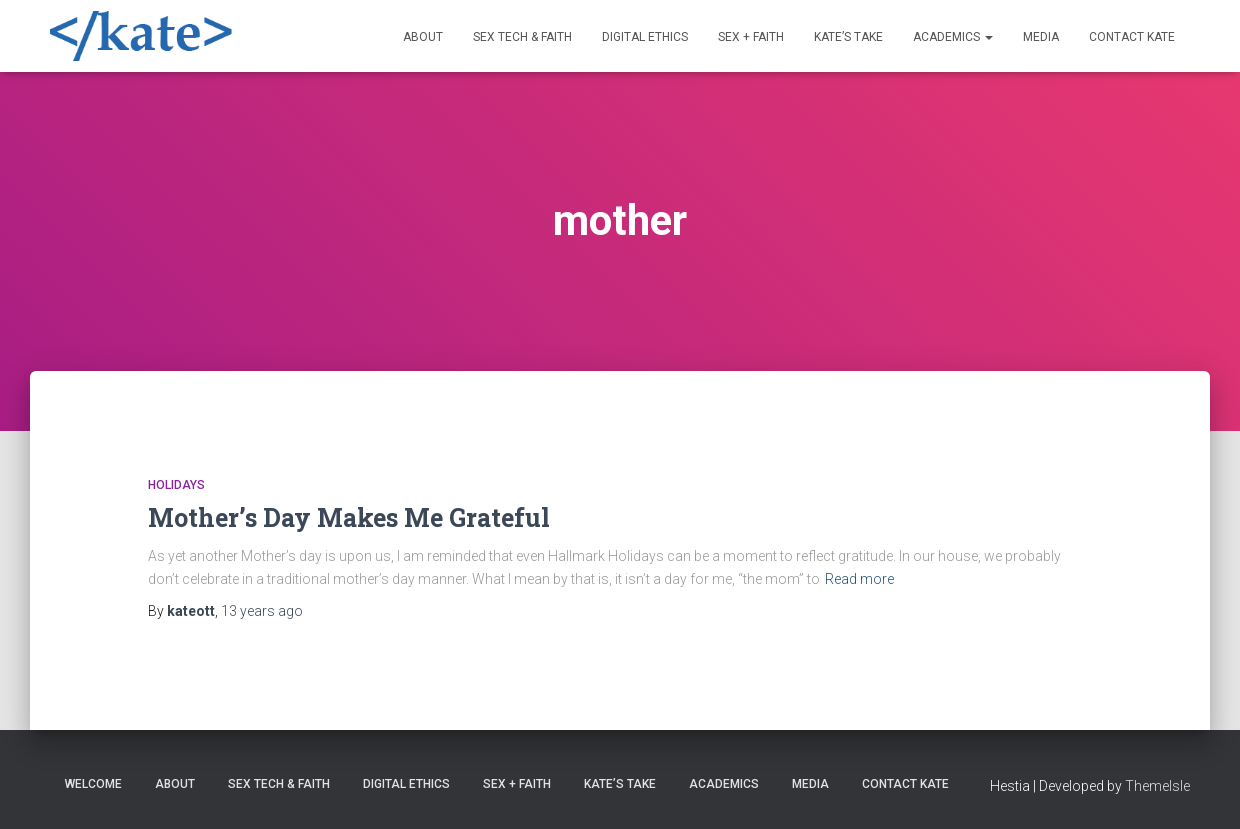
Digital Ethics (645, 37)
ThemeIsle (1157, 786)
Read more (859, 579)
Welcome (93, 784)
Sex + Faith (751, 37)
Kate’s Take (848, 37)
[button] (988, 37)
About (423, 37)
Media (1041, 37)
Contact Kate (1132, 37)
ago (262, 611)
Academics (953, 37)
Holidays (176, 485)
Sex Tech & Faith (522, 37)
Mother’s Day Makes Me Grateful (349, 517)
